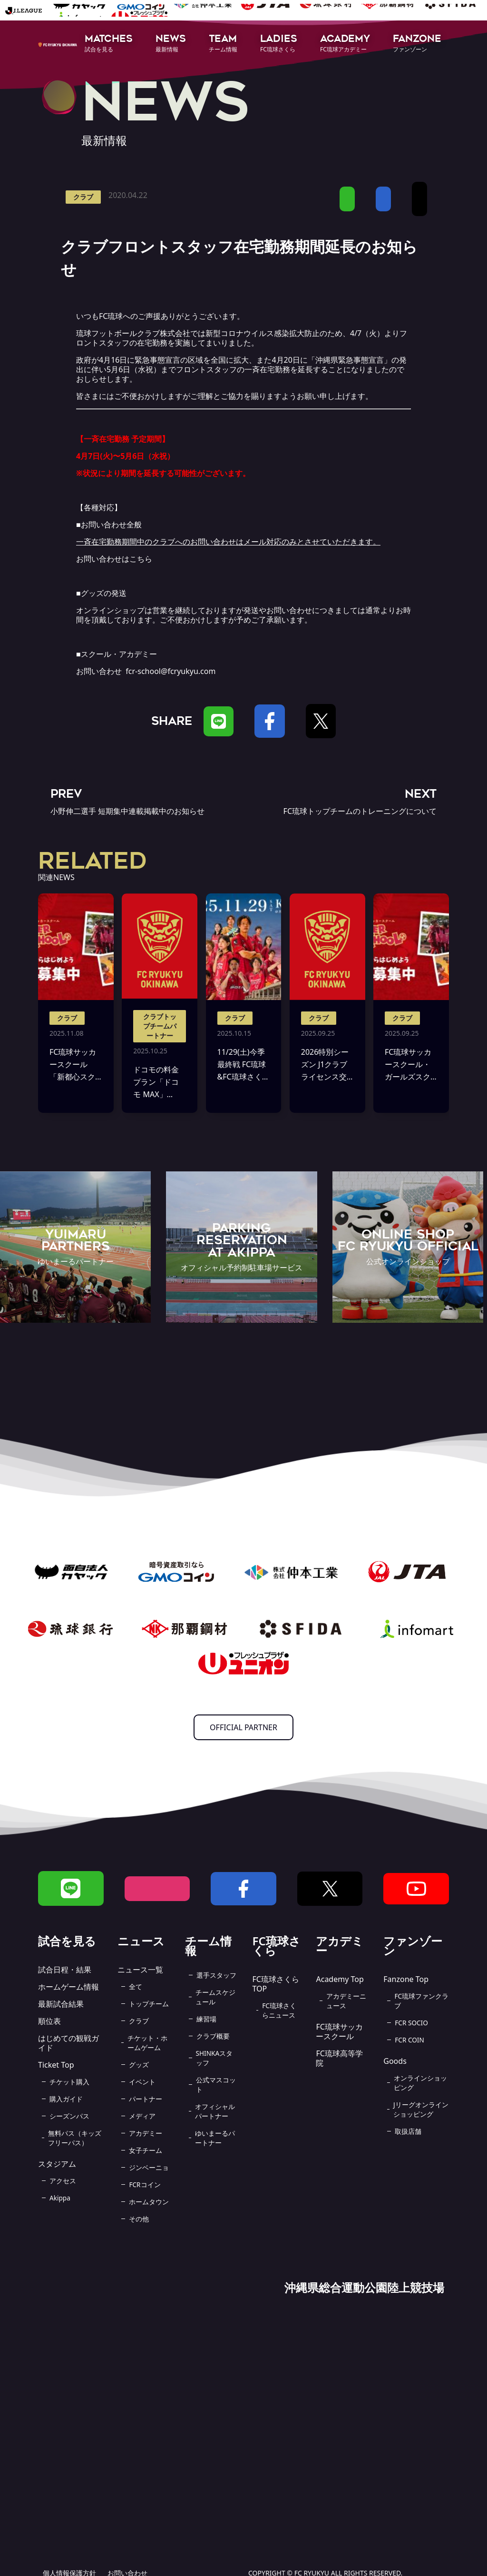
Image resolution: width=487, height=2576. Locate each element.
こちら (140, 559)
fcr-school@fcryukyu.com (170, 671)
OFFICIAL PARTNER (243, 1727)
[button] (108, 44)
